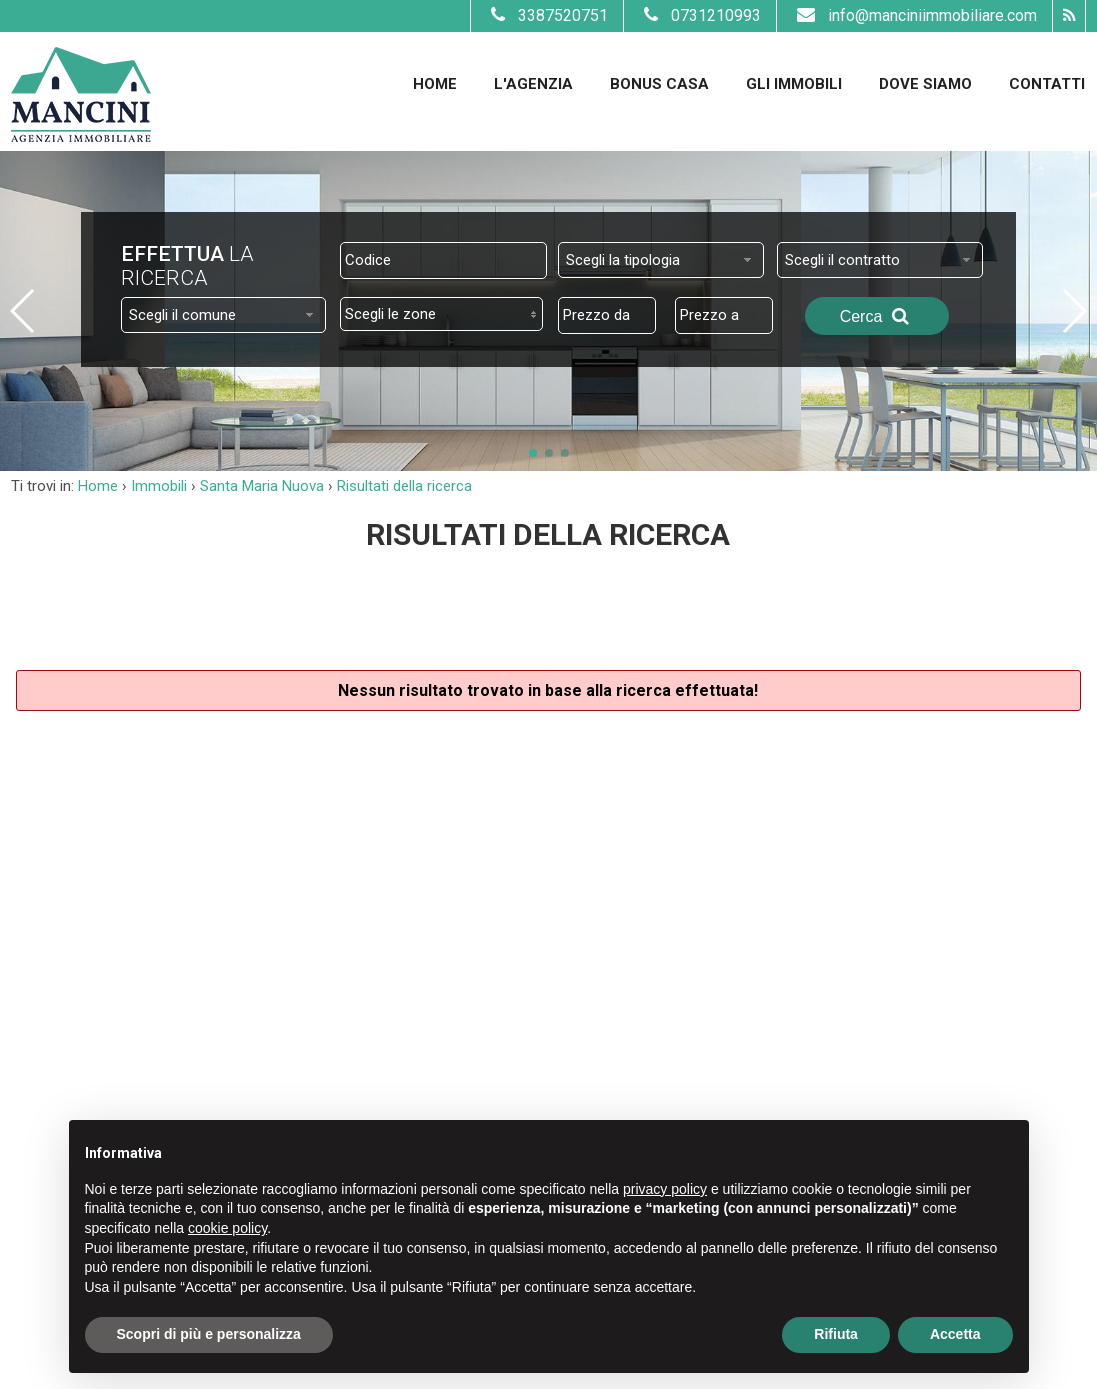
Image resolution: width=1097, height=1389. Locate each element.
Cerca (877, 316)
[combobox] (660, 260)
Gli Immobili (794, 84)
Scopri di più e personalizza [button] (209, 1334)
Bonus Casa (659, 84)
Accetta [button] (955, 1334)
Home (435, 84)
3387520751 (547, 15)
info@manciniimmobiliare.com (914, 15)
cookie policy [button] (227, 1228)
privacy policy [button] (665, 1189)
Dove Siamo (925, 84)
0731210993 (700, 15)
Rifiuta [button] (836, 1334)
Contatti (1047, 84)
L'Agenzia (533, 84)
